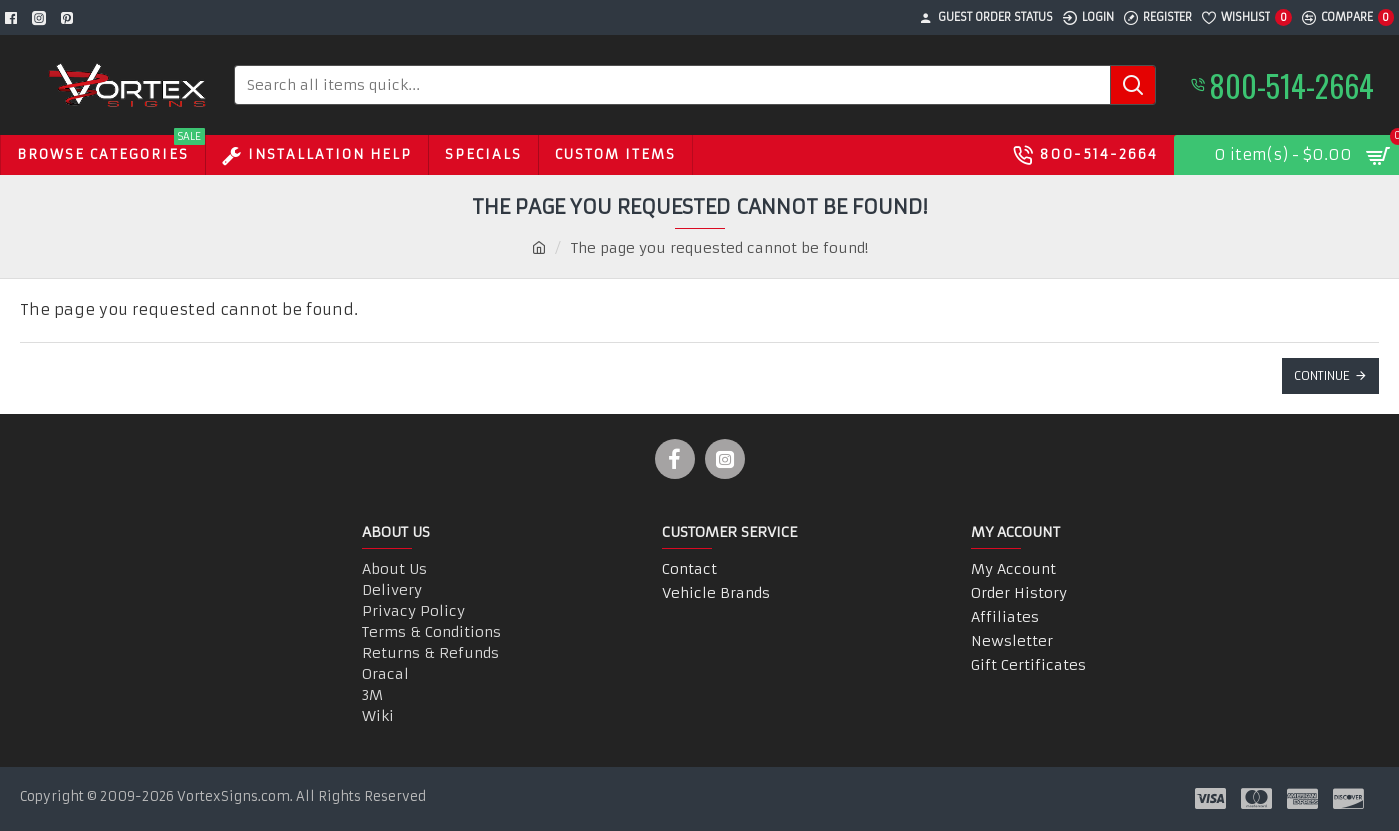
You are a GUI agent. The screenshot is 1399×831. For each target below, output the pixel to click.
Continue (1322, 375)
